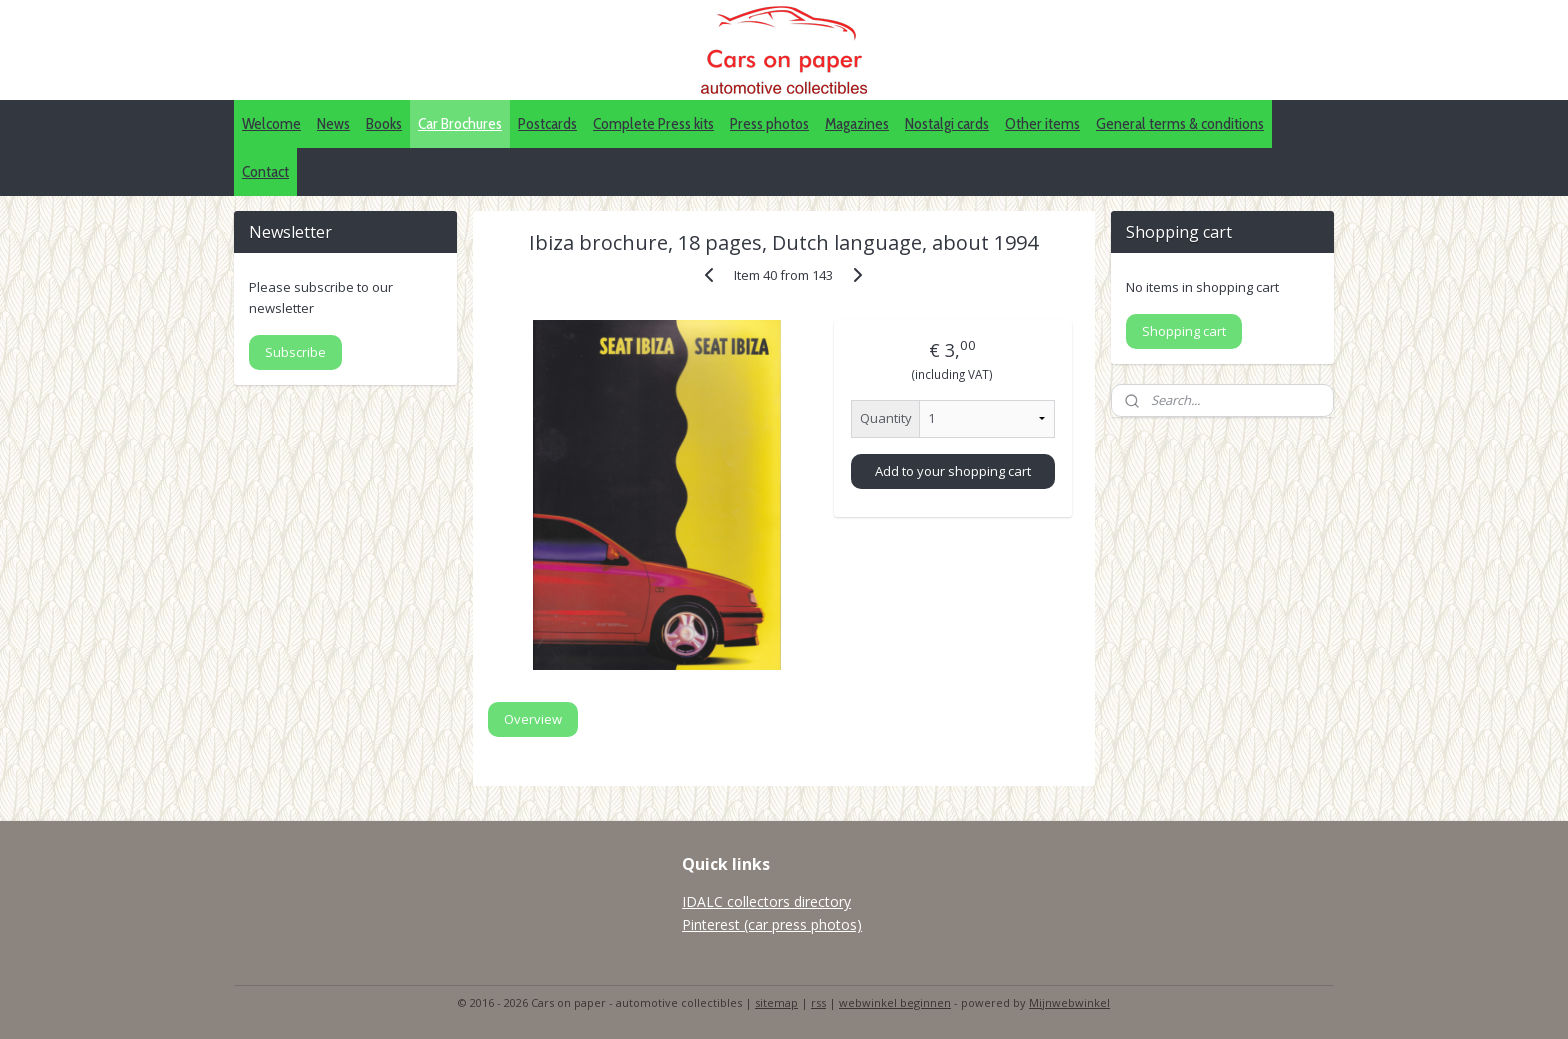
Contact (265, 171)
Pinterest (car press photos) (772, 924)
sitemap (776, 1002)
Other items (1042, 123)
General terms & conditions (1180, 123)
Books (384, 123)
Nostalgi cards (947, 123)
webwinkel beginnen (895, 1002)
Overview (533, 719)
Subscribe (295, 352)
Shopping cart (1184, 331)
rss (818, 1002)
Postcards (547, 123)
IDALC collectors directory (766, 901)
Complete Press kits (653, 123)
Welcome (271, 123)
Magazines (857, 123)
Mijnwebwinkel (1069, 1002)
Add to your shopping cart (953, 471)
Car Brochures (460, 123)
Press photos (769, 123)
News (333, 123)
